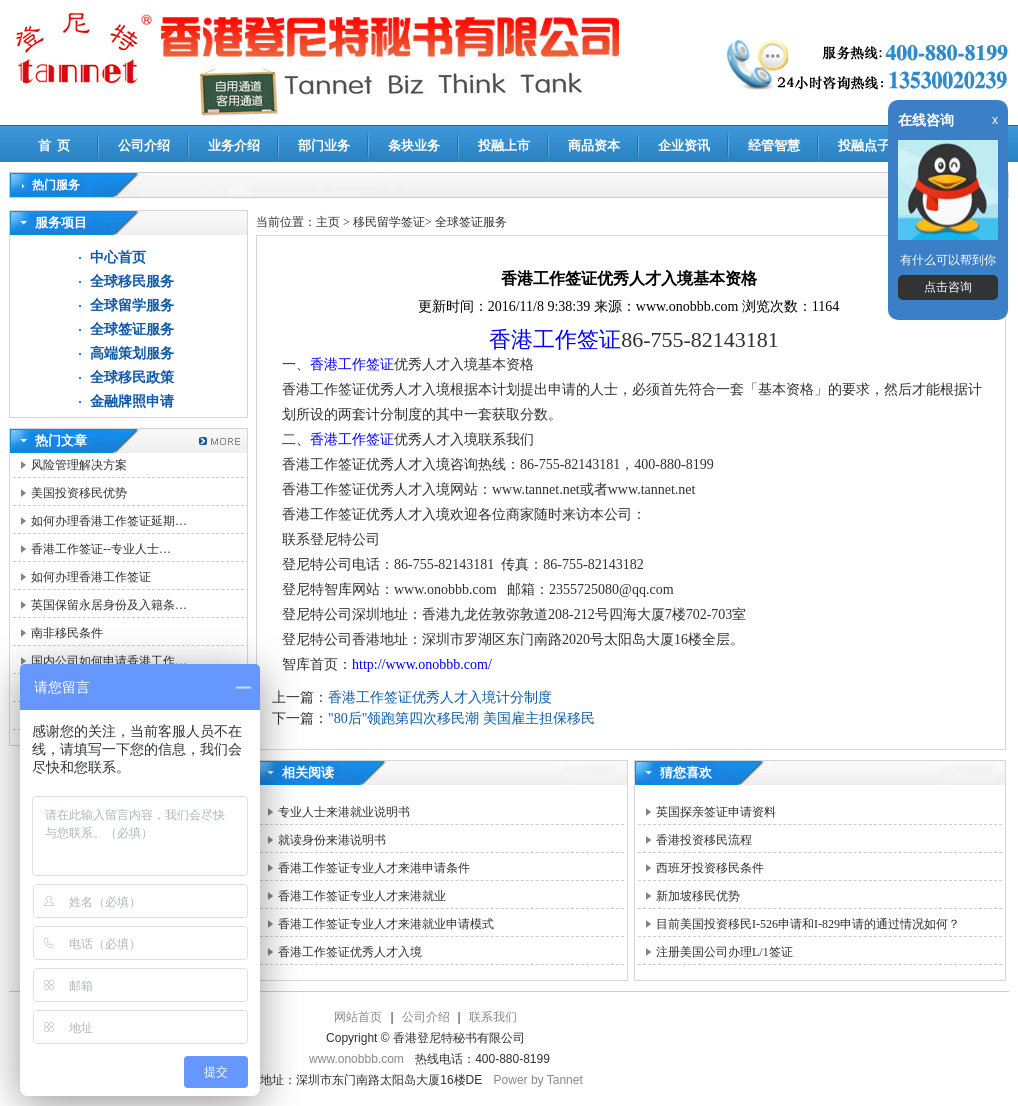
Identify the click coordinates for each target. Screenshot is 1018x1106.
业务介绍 (234, 145)
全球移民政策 (132, 377)
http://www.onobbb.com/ (422, 664)
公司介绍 (144, 145)
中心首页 (118, 257)
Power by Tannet (538, 1080)
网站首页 (358, 1017)
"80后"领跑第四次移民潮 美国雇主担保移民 (461, 718)
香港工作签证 (555, 339)
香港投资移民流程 (704, 840)
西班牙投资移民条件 (710, 868)
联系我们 (493, 1017)
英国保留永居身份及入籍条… (109, 605)
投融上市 (504, 145)
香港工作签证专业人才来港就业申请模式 (386, 924)
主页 (328, 222)
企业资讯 (684, 145)
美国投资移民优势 (79, 493)
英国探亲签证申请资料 (716, 812)
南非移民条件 (67, 633)
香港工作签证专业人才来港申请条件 (374, 868)
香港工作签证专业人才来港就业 (362, 896)
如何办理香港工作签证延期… (109, 521)
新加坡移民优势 (698, 896)
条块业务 (414, 145)
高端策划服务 (132, 353)
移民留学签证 (389, 222)
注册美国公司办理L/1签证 (724, 952)
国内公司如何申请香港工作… (109, 661)
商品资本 (594, 145)
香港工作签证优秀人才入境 (350, 952)
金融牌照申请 (132, 401)
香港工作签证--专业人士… (101, 549)
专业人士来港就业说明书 (344, 812)
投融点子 (864, 145)
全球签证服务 (132, 329)
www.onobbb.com (356, 1059)
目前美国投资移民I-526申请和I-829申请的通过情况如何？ (808, 924)
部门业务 (324, 145)
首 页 (54, 145)
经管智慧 (774, 145)
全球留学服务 (132, 305)
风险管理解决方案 (79, 465)
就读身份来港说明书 (332, 840)
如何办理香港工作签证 (91, 577)
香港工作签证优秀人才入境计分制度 (440, 697)
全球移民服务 (132, 281)
